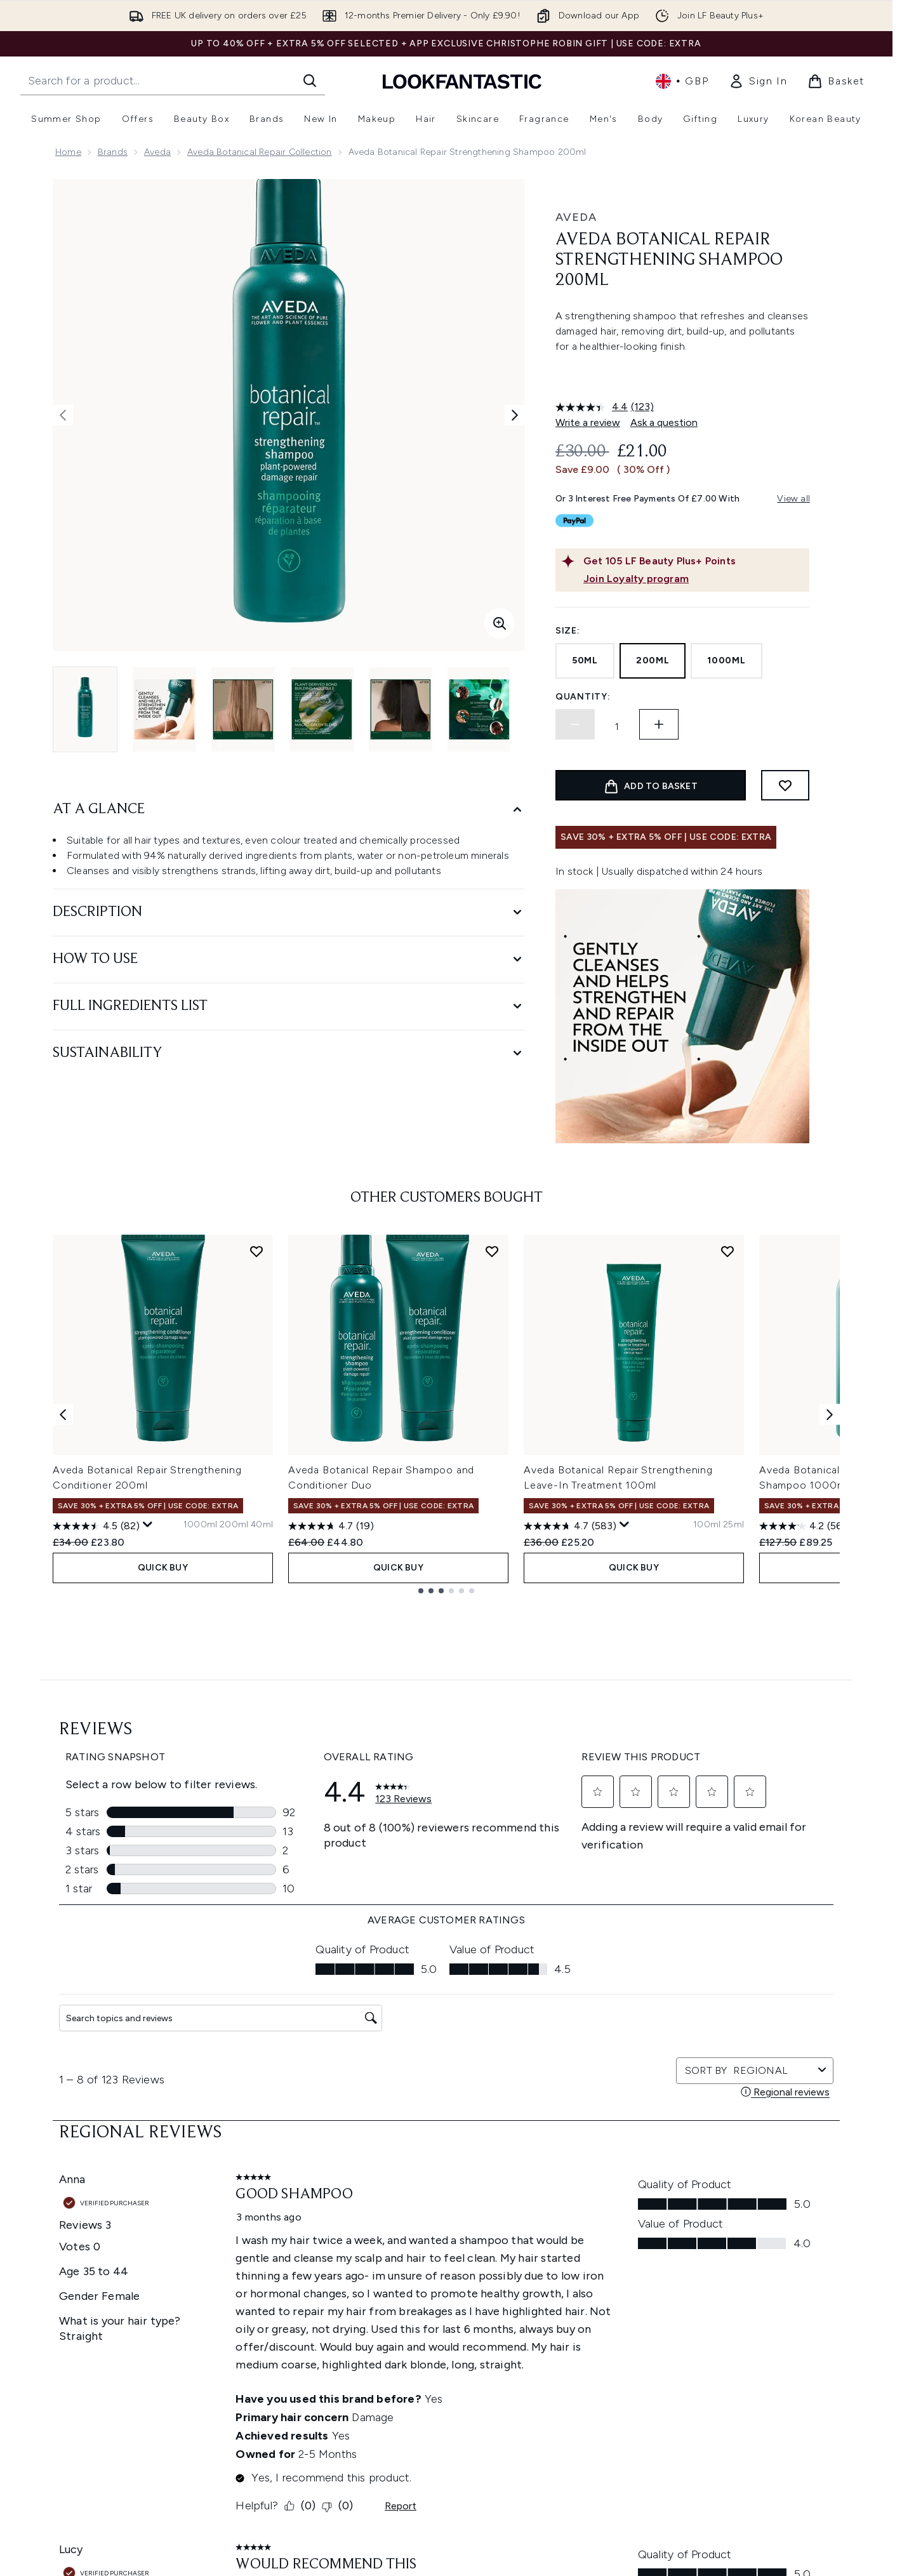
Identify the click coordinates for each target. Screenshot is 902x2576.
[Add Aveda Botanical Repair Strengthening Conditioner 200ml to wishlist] (256, 1548)
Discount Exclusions (308, 2315)
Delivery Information (309, 2345)
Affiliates (571, 2391)
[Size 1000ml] (200, 1822)
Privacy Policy (437, 2300)
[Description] (289, 912)
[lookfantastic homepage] (462, 81)
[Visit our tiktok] (745, 2166)
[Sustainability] (289, 1053)
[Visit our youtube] (715, 2166)
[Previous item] (63, 1711)
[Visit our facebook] (623, 2166)
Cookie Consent (91, 2376)
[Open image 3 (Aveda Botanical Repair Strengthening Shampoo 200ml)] (243, 709)
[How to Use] (289, 959)
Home (68, 152)
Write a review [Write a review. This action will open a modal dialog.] (587, 422)
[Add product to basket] (650, 785)
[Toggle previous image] (63, 415)
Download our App (306, 2300)
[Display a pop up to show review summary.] (148, 1822)
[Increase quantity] (659, 724)
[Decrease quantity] (575, 724)
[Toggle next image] (515, 415)
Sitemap (570, 2422)
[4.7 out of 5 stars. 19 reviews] (331, 1823)
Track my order (298, 2406)
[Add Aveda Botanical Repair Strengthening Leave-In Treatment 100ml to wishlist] (727, 1548)
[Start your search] (172, 81)
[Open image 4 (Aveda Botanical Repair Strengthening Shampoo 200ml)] (322, 709)
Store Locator (726, 2285)
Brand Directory (586, 2315)
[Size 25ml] (733, 1822)
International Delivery (310, 2361)
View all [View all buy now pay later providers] (793, 498)
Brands (113, 152)
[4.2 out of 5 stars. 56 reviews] (802, 1823)
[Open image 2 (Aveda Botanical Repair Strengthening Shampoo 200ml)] (164, 709)
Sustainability (437, 2345)
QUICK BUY (163, 1864)
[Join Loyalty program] (693, 579)
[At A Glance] (289, 810)
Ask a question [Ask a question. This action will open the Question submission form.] (664, 422)
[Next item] (829, 1711)
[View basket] (836, 81)
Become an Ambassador (606, 2467)
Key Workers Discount (599, 2452)
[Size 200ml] (234, 1822)
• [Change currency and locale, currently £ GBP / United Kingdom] (682, 81)
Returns (282, 2330)
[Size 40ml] (262, 1822)
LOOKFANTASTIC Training (749, 2330)
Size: (567, 630)
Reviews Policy (439, 2361)
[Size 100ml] (706, 1822)
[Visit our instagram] (684, 2166)
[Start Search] (309, 81)
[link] (758, 81)
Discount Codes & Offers (606, 2361)
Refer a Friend (582, 2437)
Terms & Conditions (451, 2285)
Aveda (157, 152)
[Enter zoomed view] (499, 623)
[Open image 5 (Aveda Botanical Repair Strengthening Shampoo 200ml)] (400, 709)
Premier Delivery (300, 2391)
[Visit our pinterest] (775, 2166)
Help (276, 2285)
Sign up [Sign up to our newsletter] (395, 2165)
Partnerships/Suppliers (600, 2406)
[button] (682, 377)
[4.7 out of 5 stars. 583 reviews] (570, 1823)
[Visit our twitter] (654, 2166)
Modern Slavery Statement (466, 2330)
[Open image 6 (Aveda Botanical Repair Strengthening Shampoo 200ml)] (479, 709)
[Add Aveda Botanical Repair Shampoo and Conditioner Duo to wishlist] (492, 1548)
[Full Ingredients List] (289, 1006)
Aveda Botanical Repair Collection (259, 152)
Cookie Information (450, 2315)
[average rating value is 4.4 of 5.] (593, 407)
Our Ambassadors (592, 2376)
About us (572, 2285)
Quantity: (582, 696)
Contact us (289, 2376)
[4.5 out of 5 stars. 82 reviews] (96, 1823)
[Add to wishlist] (785, 785)
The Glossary (580, 2300)
